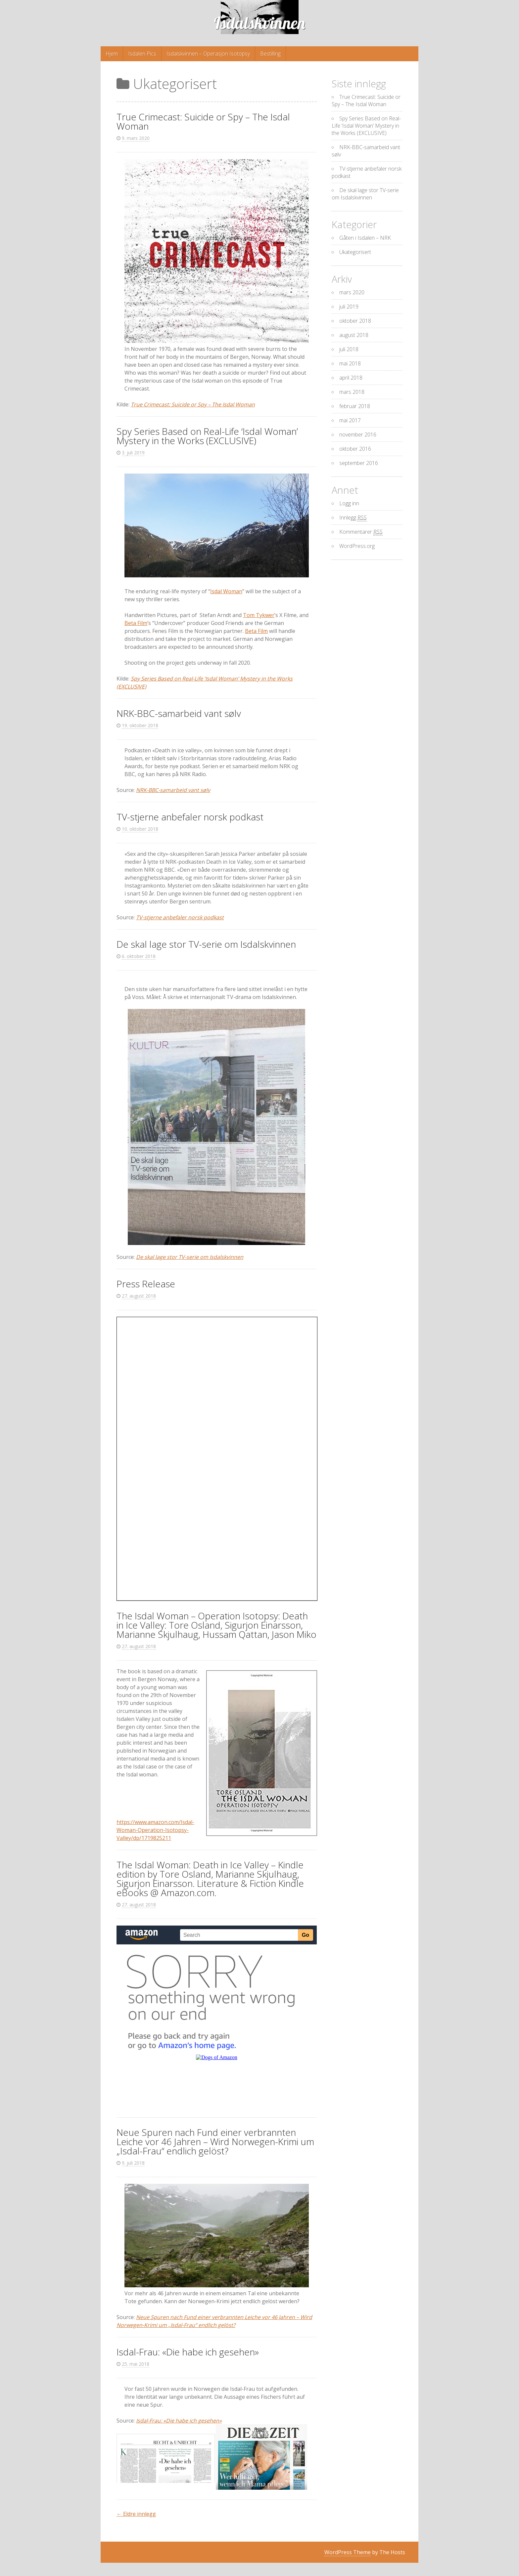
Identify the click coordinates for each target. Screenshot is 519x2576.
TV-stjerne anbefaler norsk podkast (190, 816)
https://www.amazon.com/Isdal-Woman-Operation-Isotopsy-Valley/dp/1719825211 (155, 1830)
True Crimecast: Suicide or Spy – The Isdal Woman (203, 121)
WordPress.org (357, 546)
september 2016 (358, 463)
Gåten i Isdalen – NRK (365, 237)
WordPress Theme (347, 2552)
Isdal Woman (226, 591)
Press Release (146, 1283)
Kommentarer (361, 532)
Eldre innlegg (136, 2513)
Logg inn (349, 503)
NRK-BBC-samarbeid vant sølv (179, 713)
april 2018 (350, 377)
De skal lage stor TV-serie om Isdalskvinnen (206, 944)
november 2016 (357, 434)
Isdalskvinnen (259, 23)
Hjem (112, 53)
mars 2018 (351, 391)
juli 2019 (348, 306)
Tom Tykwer (258, 615)
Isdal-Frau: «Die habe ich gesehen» (188, 2352)
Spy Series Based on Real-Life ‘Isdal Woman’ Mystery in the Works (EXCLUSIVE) (207, 436)
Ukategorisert (355, 252)
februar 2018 (354, 406)
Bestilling (270, 53)
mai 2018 (350, 363)
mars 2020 (351, 292)
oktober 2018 (355, 320)
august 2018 (353, 335)
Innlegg (353, 517)
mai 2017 (350, 420)
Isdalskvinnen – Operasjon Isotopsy (208, 53)
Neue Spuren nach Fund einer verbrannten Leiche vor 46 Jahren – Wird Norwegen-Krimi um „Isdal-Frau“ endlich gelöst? (215, 2141)
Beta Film (135, 623)
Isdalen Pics (142, 53)
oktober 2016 (355, 448)
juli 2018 (348, 349)
